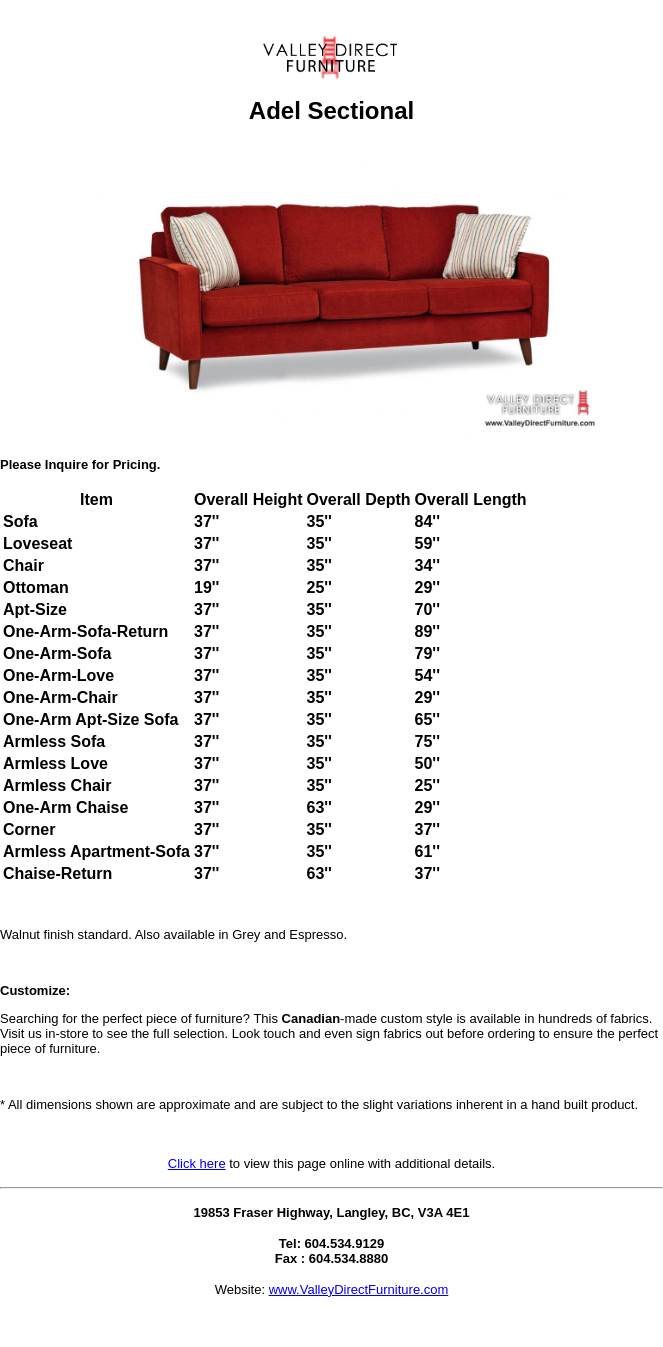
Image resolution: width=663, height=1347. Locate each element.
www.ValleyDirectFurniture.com (359, 1289)
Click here (197, 1163)
